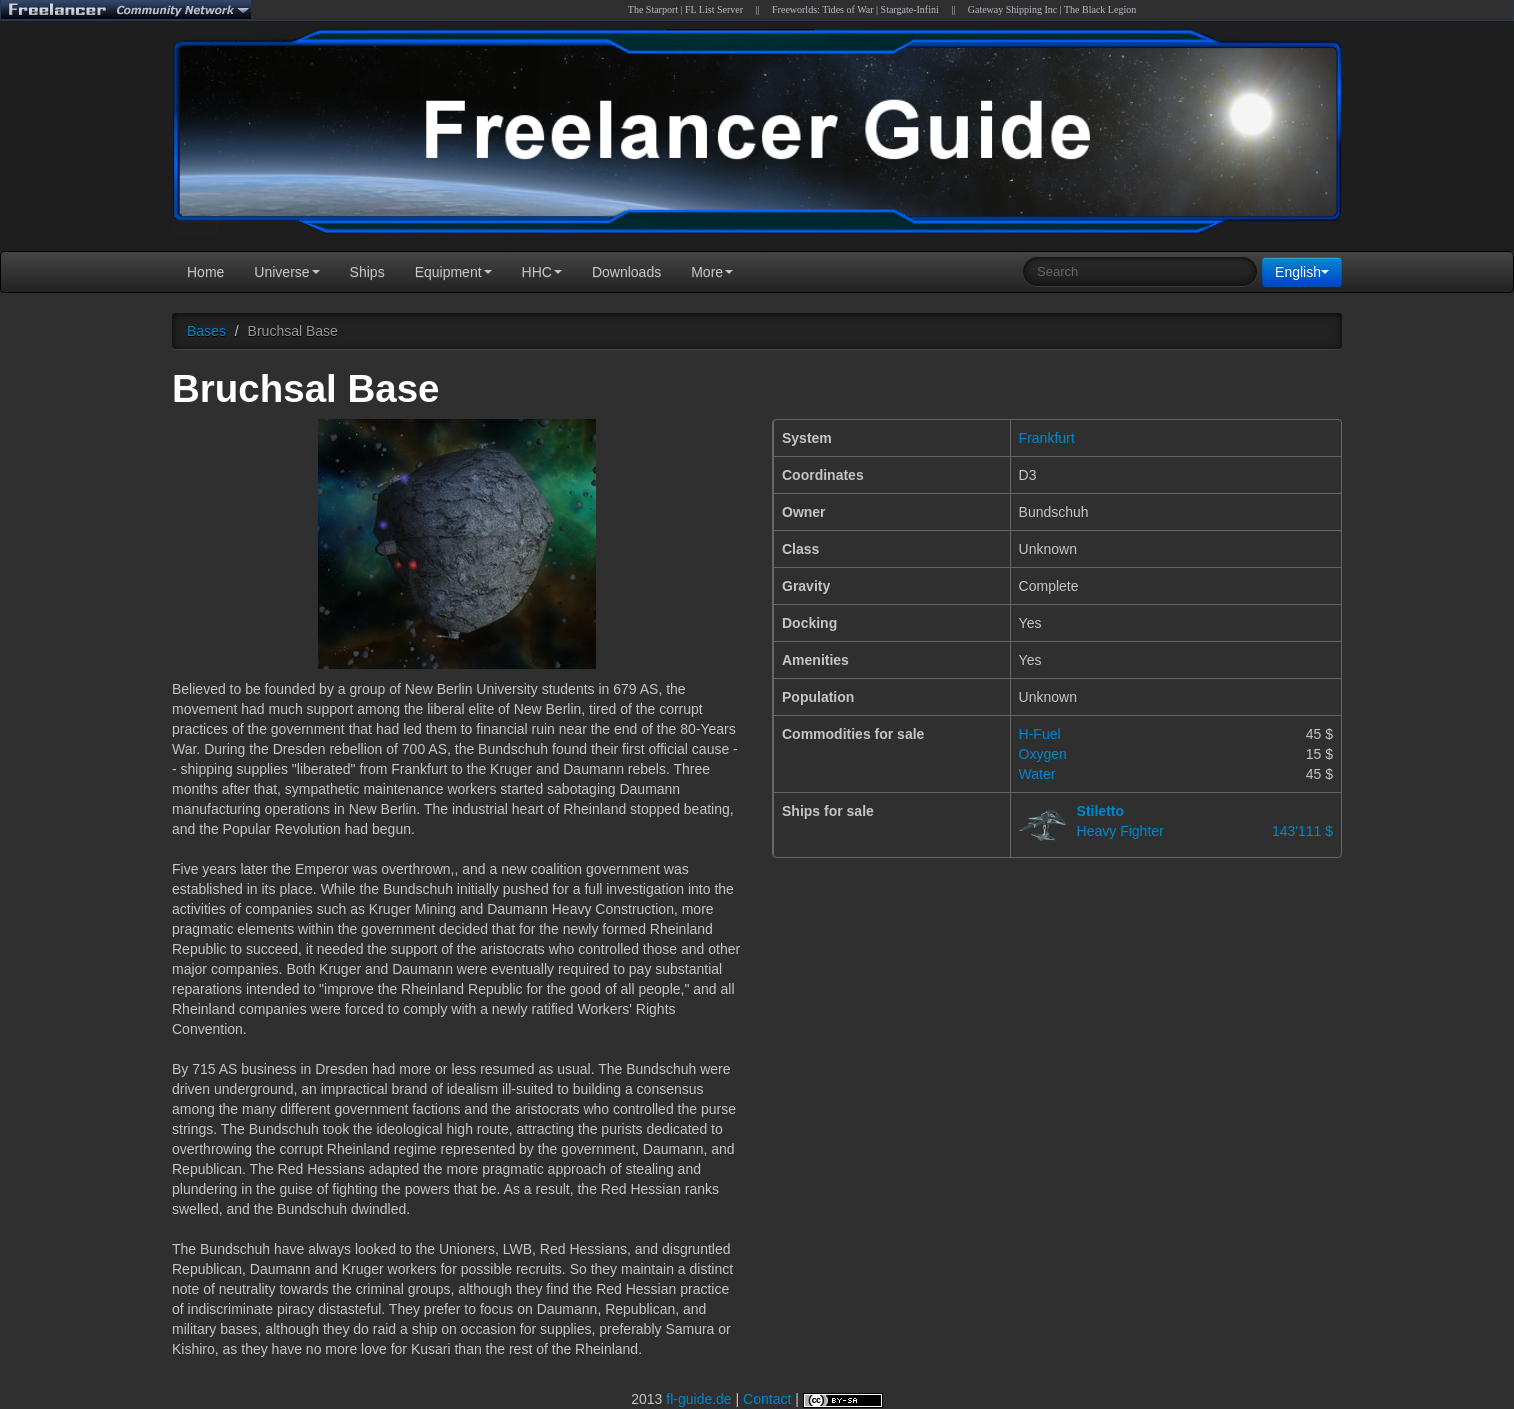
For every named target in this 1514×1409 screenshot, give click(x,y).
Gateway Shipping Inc (1012, 9)
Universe (286, 272)
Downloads (626, 272)
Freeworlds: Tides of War (823, 9)
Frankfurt (1047, 438)
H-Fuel (1040, 734)
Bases (206, 331)
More (712, 272)
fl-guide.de (698, 1399)
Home (205, 272)
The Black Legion (1100, 9)
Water (1037, 774)
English (1302, 272)
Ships (367, 272)
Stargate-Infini (910, 9)
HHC (542, 272)
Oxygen (1043, 754)
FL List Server (714, 9)
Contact (767, 1399)
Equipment (453, 272)
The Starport (653, 9)
